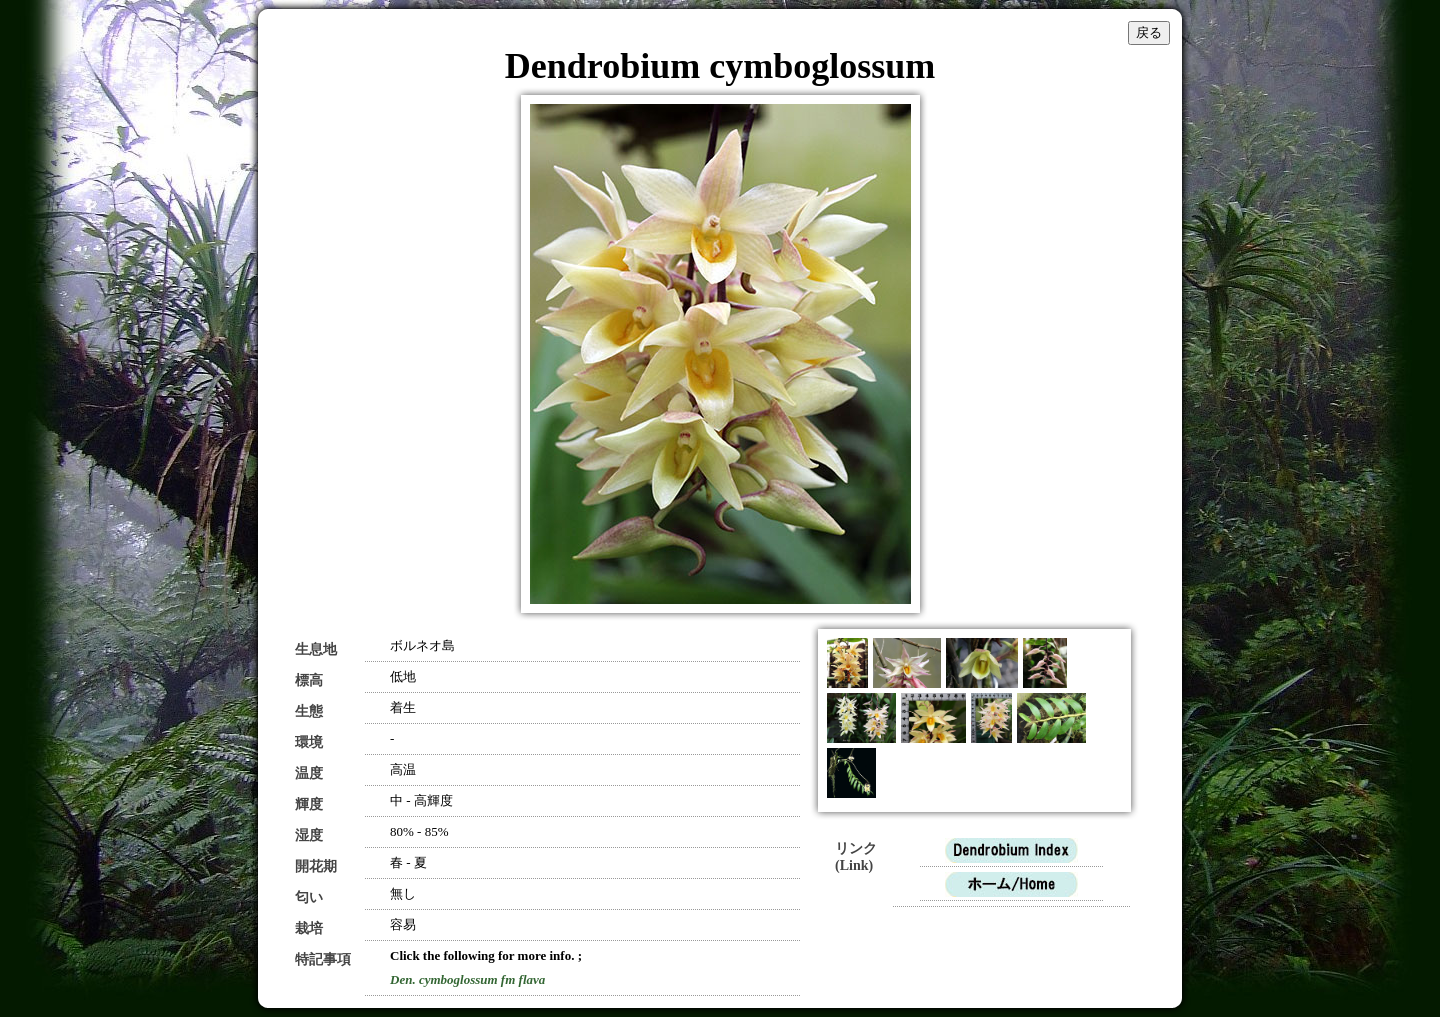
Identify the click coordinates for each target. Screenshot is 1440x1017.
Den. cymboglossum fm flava (467, 979)
